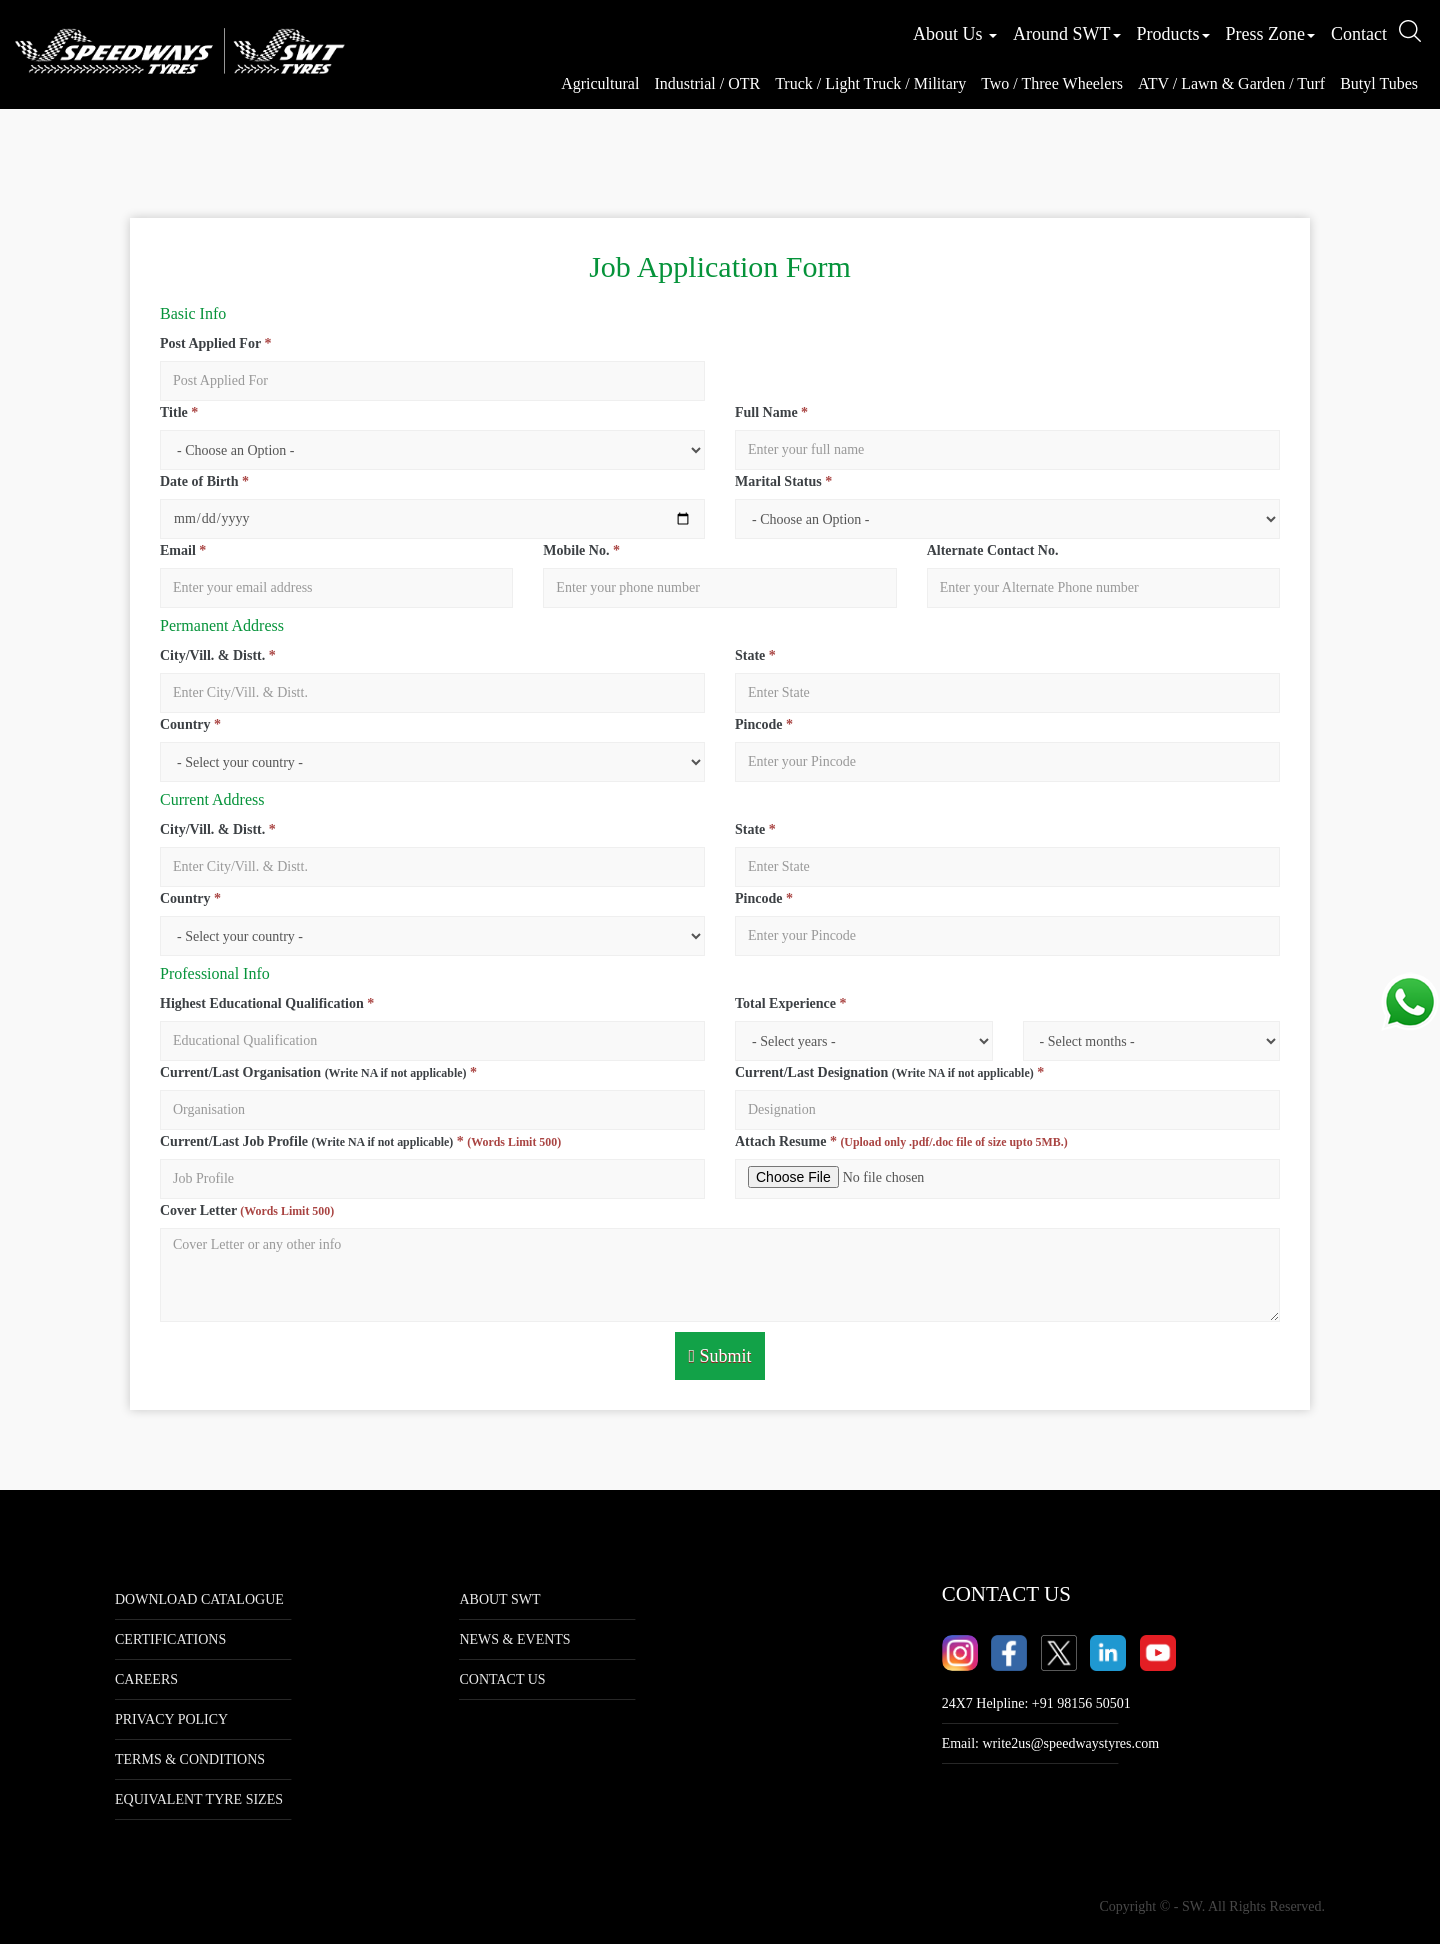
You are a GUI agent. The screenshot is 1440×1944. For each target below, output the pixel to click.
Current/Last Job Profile (360, 1141)
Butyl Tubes (1379, 83)
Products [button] (1173, 34)
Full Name (771, 412)
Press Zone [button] (1271, 34)
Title (179, 412)
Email (183, 550)
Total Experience (790, 1003)
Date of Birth (204, 481)
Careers (146, 1679)
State (755, 655)
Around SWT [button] (1067, 34)
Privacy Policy (171, 1719)
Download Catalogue (199, 1599)
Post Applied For (215, 343)
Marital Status (783, 481)
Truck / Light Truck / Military (870, 83)
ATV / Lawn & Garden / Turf (1231, 83)
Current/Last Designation (889, 1072)
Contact (1359, 34)
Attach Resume (901, 1141)
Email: (1050, 1743)
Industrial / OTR (707, 83)
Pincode (764, 724)
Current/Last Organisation (318, 1072)
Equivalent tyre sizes (199, 1799)
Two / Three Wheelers (1052, 83)
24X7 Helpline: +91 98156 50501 (1036, 1703)
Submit (719, 1356)
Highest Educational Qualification (267, 1003)
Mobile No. (581, 550)
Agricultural (600, 83)
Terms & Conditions (190, 1759)
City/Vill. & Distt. (218, 655)
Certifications (170, 1639)
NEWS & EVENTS (514, 1639)
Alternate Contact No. (993, 550)
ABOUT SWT (499, 1599)
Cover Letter (247, 1210)
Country (190, 724)
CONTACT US (502, 1679)
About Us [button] (955, 34)
